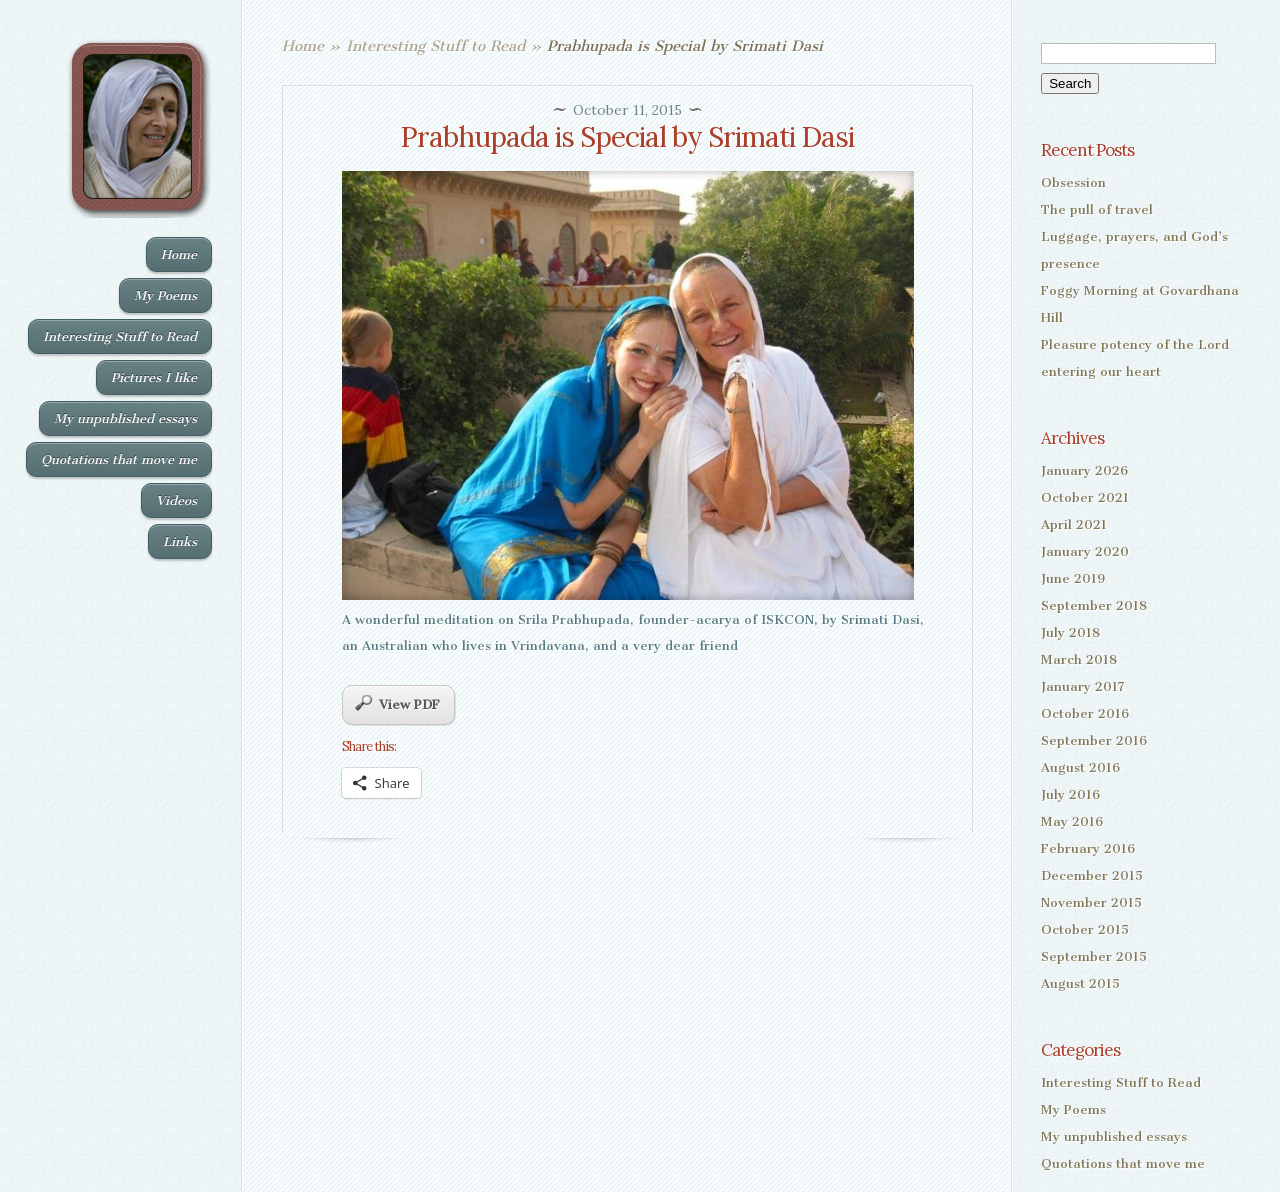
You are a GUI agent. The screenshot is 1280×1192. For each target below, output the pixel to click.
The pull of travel (1097, 209)
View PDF (397, 703)
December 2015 (1092, 875)
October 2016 (1085, 713)
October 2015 (1085, 929)
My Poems (165, 295)
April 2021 (1074, 524)
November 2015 (1091, 902)
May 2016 (1072, 821)
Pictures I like (154, 377)
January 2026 (1084, 470)
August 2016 (1080, 767)
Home (179, 254)
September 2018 (1094, 605)
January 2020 (1085, 551)
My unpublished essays (125, 418)
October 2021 (1085, 497)
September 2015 (1094, 956)
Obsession (1073, 182)
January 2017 (1083, 686)
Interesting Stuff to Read (120, 336)
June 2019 (1073, 578)
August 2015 (1080, 983)
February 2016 (1088, 848)
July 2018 (1070, 632)
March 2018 (1079, 659)
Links (180, 541)
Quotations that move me (119, 459)
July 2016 (1070, 794)
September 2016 (1094, 740)
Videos (176, 500)
